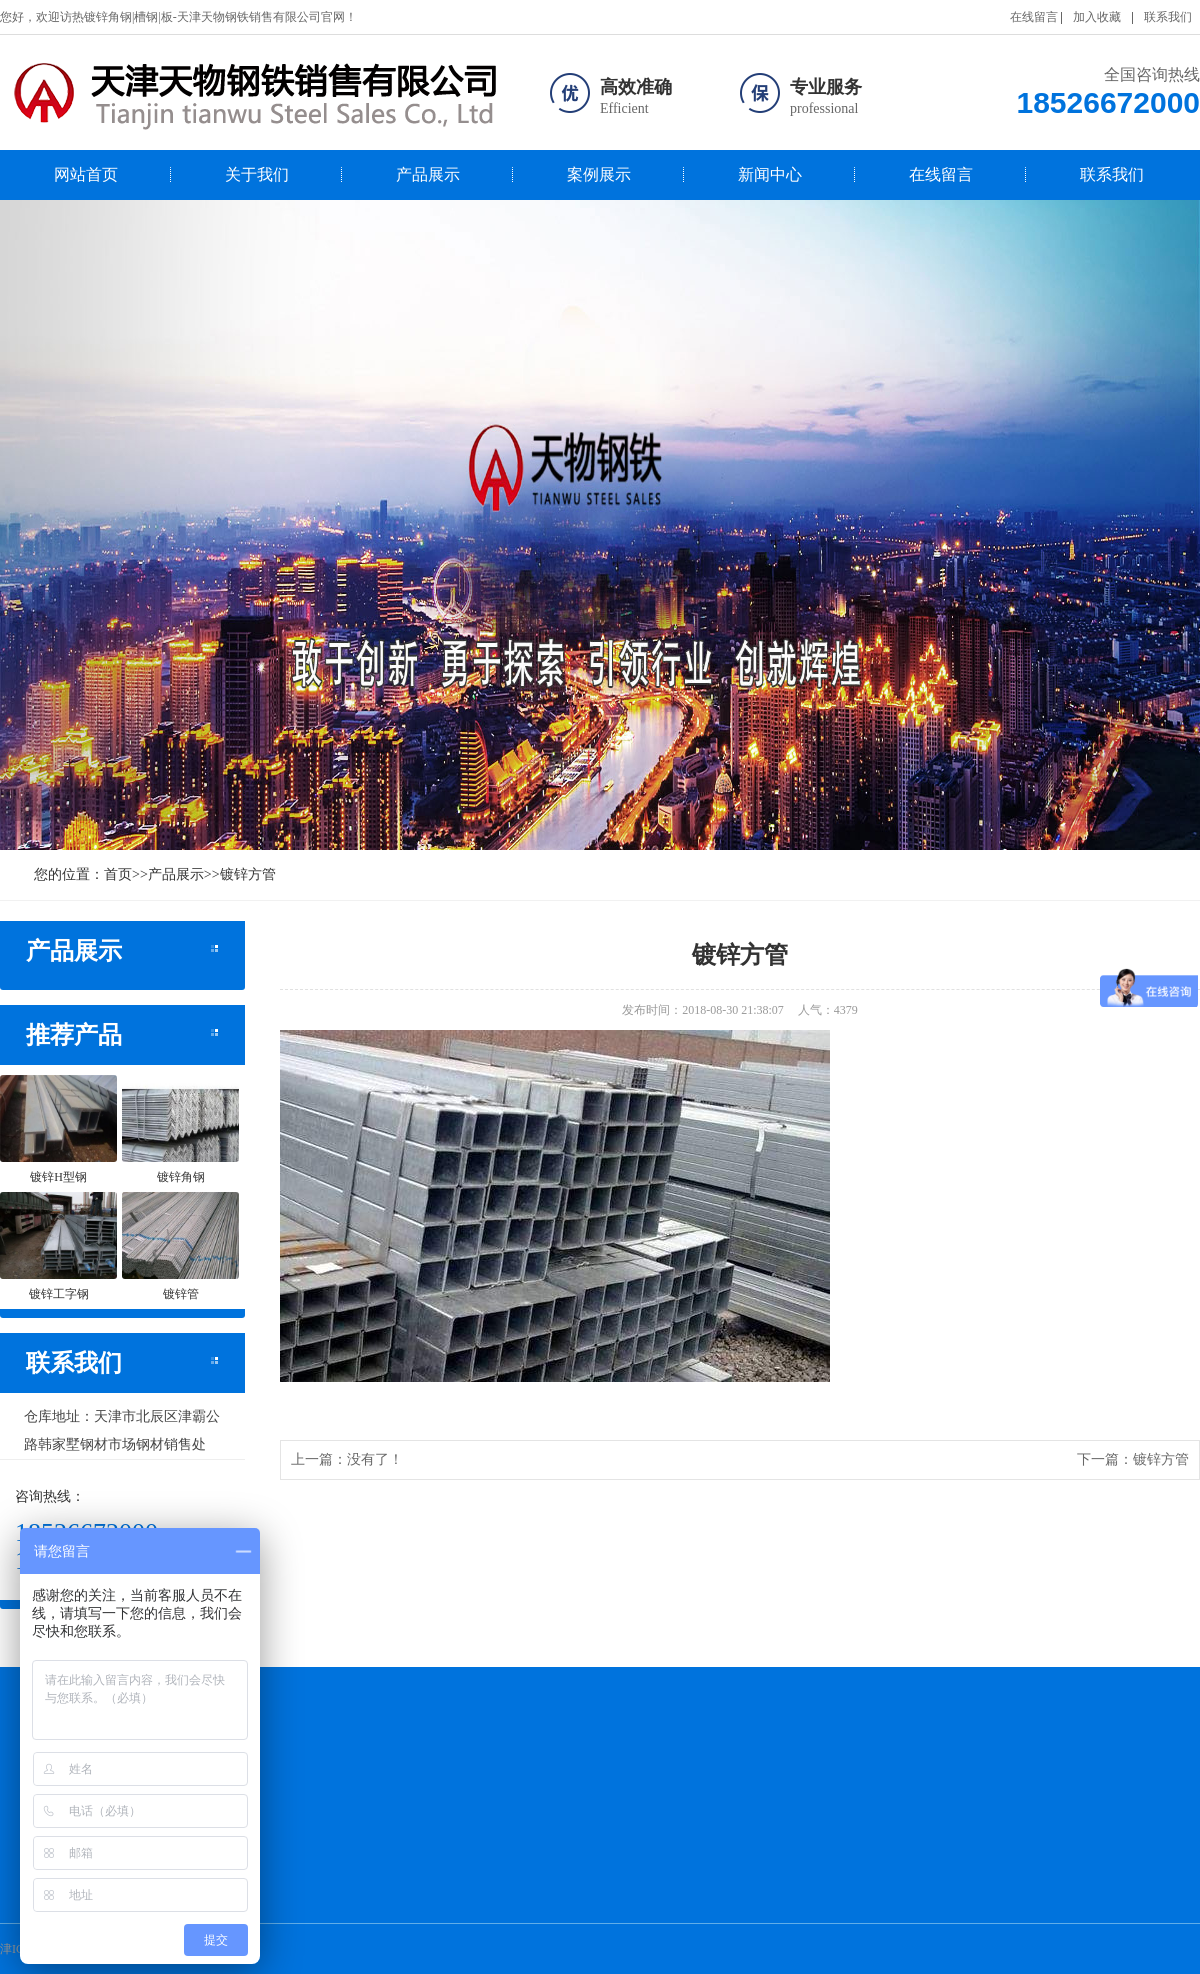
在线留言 (1034, 17)
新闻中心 (770, 174)
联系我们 (1168, 17)
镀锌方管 (248, 874)
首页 (118, 874)
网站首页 (86, 174)
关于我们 (257, 174)
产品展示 (428, 174)
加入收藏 (1097, 17)
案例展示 (599, 174)
